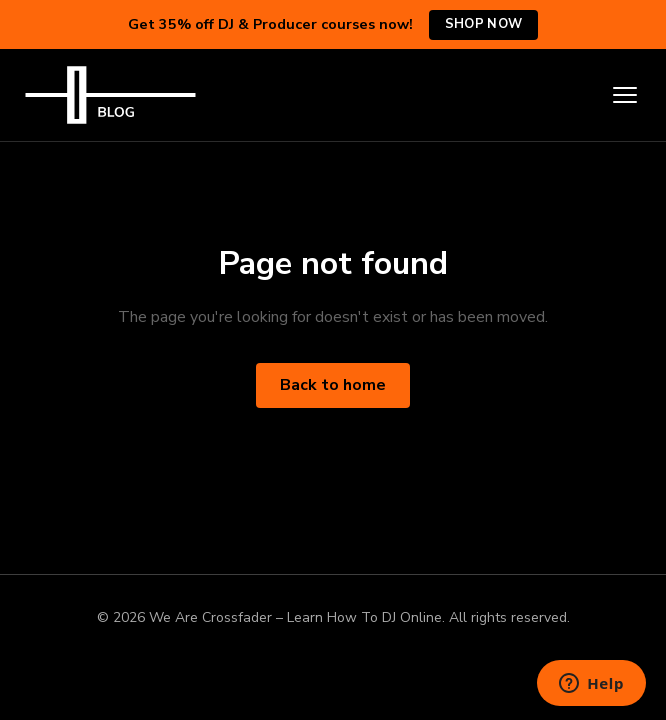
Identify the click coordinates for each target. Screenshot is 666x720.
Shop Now (483, 24)
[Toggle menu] (625, 95)
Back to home (333, 385)
